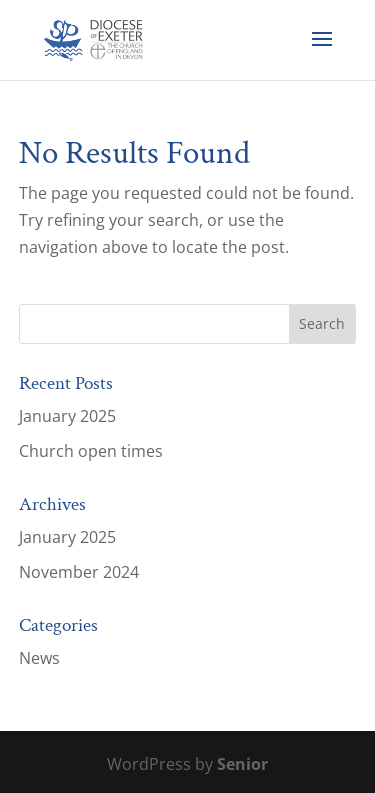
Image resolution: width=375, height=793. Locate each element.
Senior (242, 764)
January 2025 (67, 416)
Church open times (91, 451)
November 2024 (79, 572)
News (39, 658)
